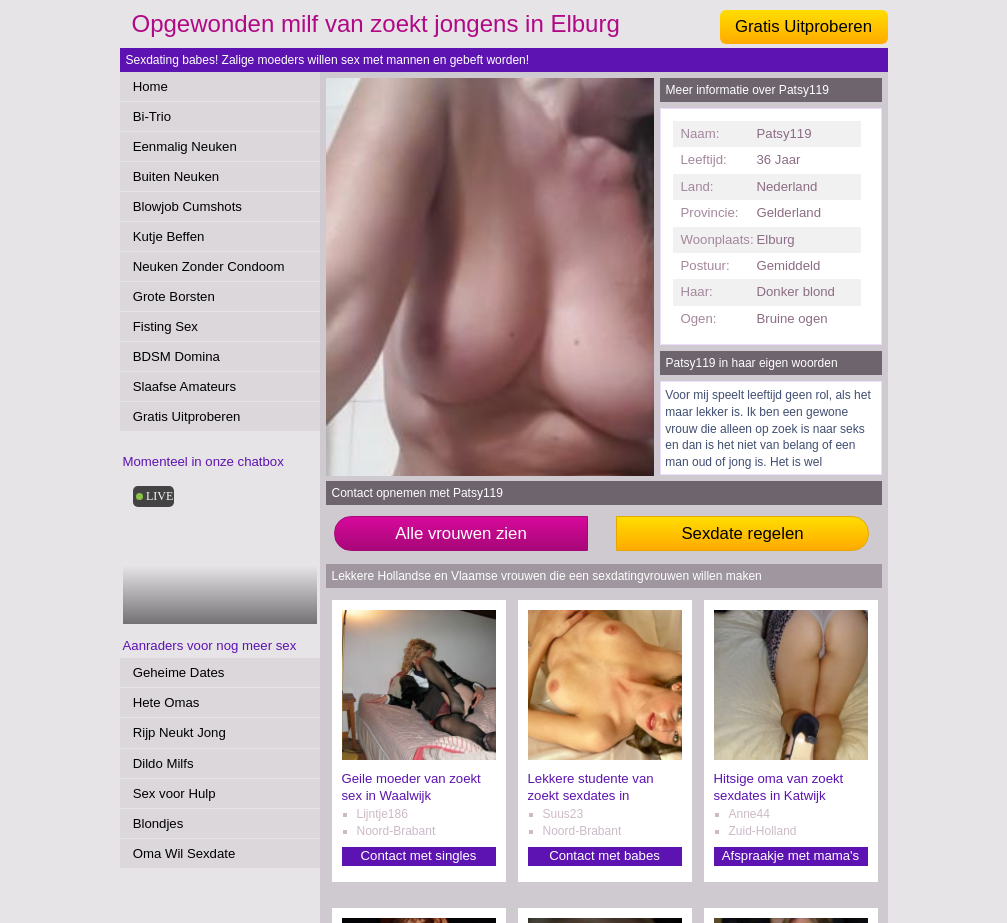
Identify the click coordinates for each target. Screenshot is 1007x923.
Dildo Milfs (163, 763)
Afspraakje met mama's (790, 855)
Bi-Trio (152, 116)
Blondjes (158, 823)
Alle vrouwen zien (461, 533)
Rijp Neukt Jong (179, 732)
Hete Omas (166, 702)
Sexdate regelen (742, 533)
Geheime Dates (179, 672)
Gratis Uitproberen (803, 26)
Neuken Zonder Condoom (209, 266)
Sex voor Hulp (174, 793)
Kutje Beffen (169, 236)
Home (150, 86)
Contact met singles (419, 855)
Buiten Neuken (176, 176)
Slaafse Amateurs (184, 386)
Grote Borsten (174, 296)
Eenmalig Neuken (185, 146)
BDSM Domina (176, 356)
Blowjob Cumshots (187, 206)
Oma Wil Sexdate (184, 853)
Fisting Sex (165, 326)
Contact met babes (604, 855)
